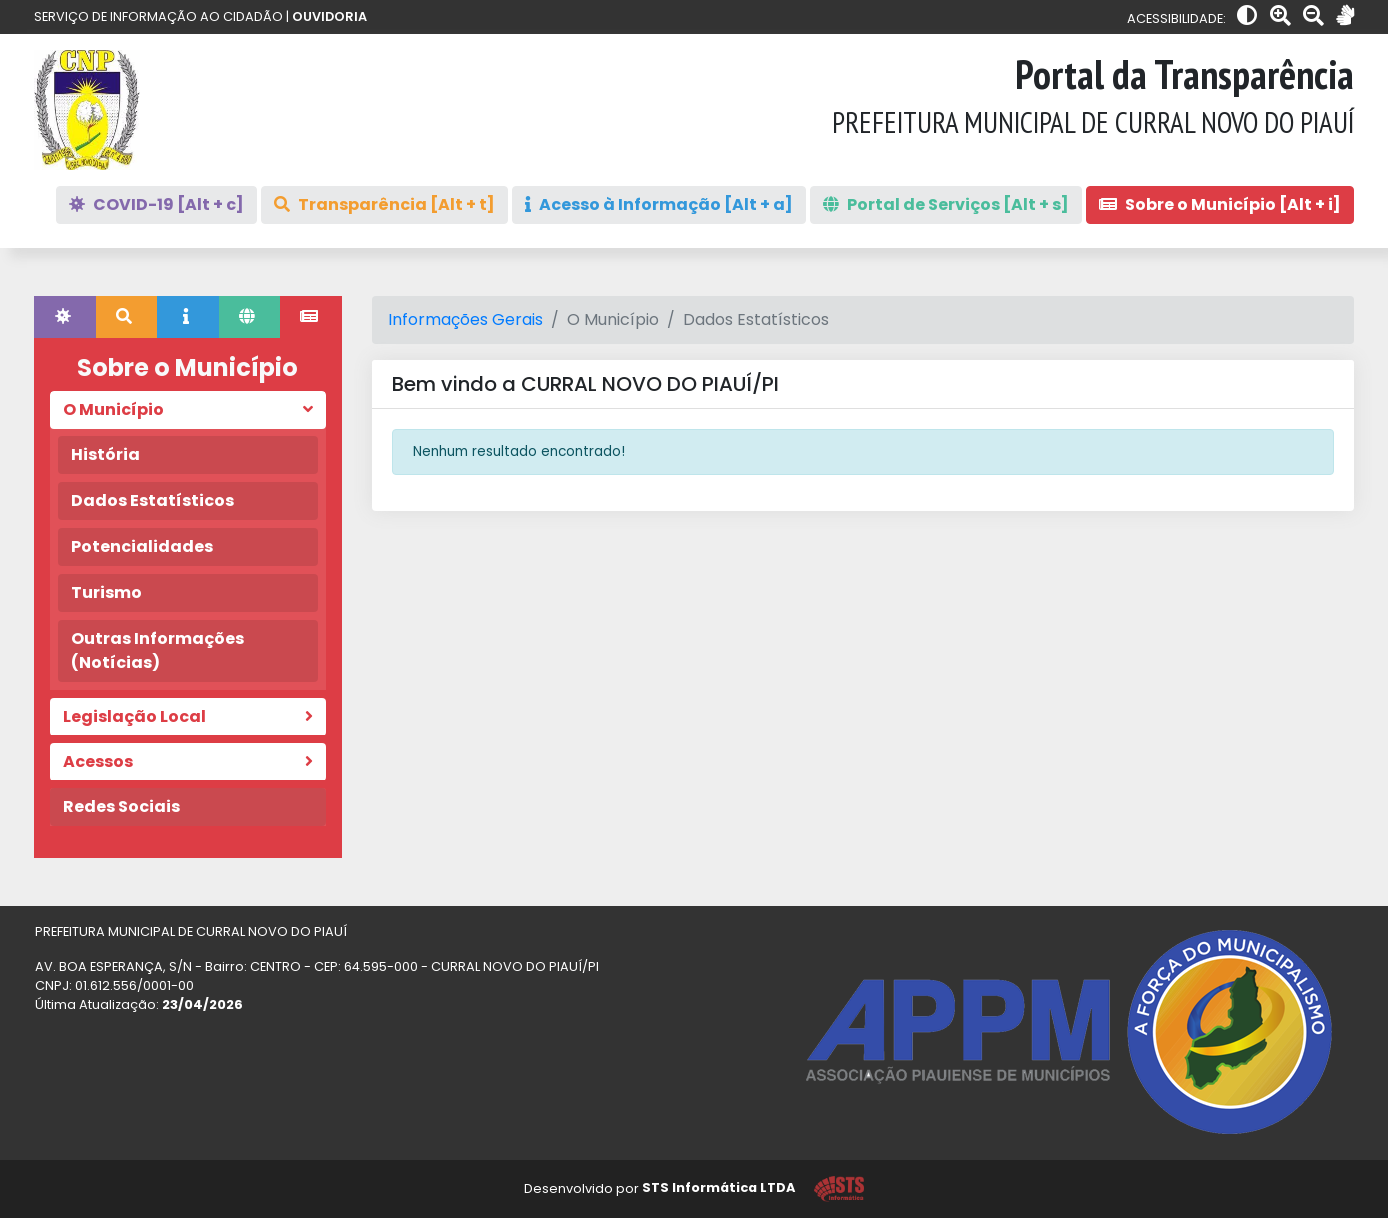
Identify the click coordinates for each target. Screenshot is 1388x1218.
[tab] (65, 317)
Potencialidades (142, 546)
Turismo (106, 592)
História (105, 454)
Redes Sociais (121, 806)
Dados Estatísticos (152, 500)
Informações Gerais (465, 319)
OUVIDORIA (329, 16)
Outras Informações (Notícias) (157, 650)
